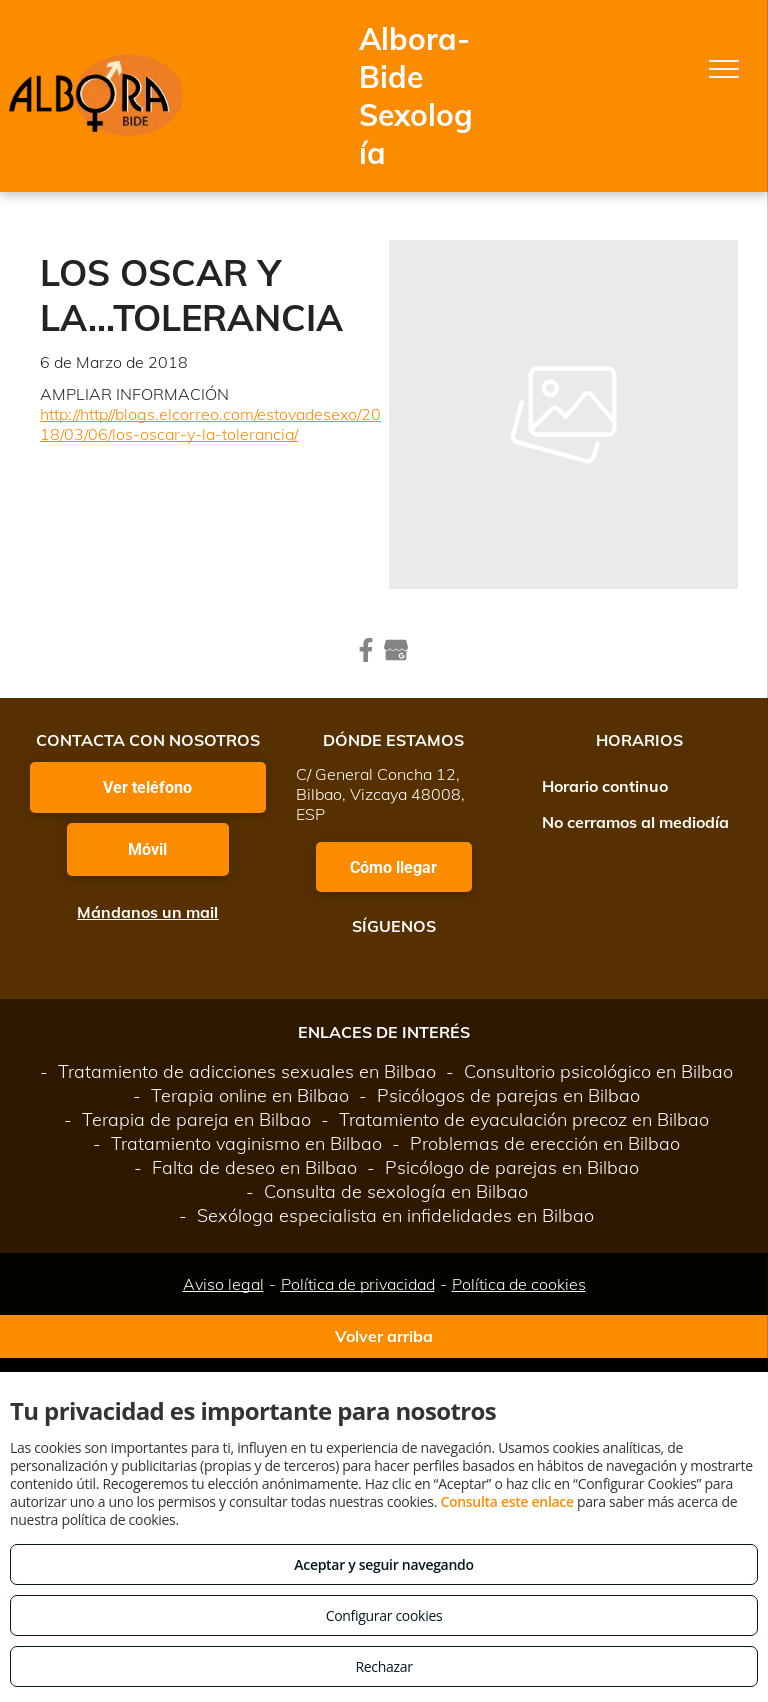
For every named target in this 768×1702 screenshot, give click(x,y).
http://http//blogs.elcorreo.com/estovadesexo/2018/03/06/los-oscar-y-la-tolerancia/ (210, 424)
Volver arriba (384, 1336)
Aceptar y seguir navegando (383, 1564)
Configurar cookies (384, 1615)
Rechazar (383, 1666)
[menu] (724, 69)
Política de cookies (519, 1284)
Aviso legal (223, 1284)
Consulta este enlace (506, 1501)
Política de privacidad (358, 1284)
